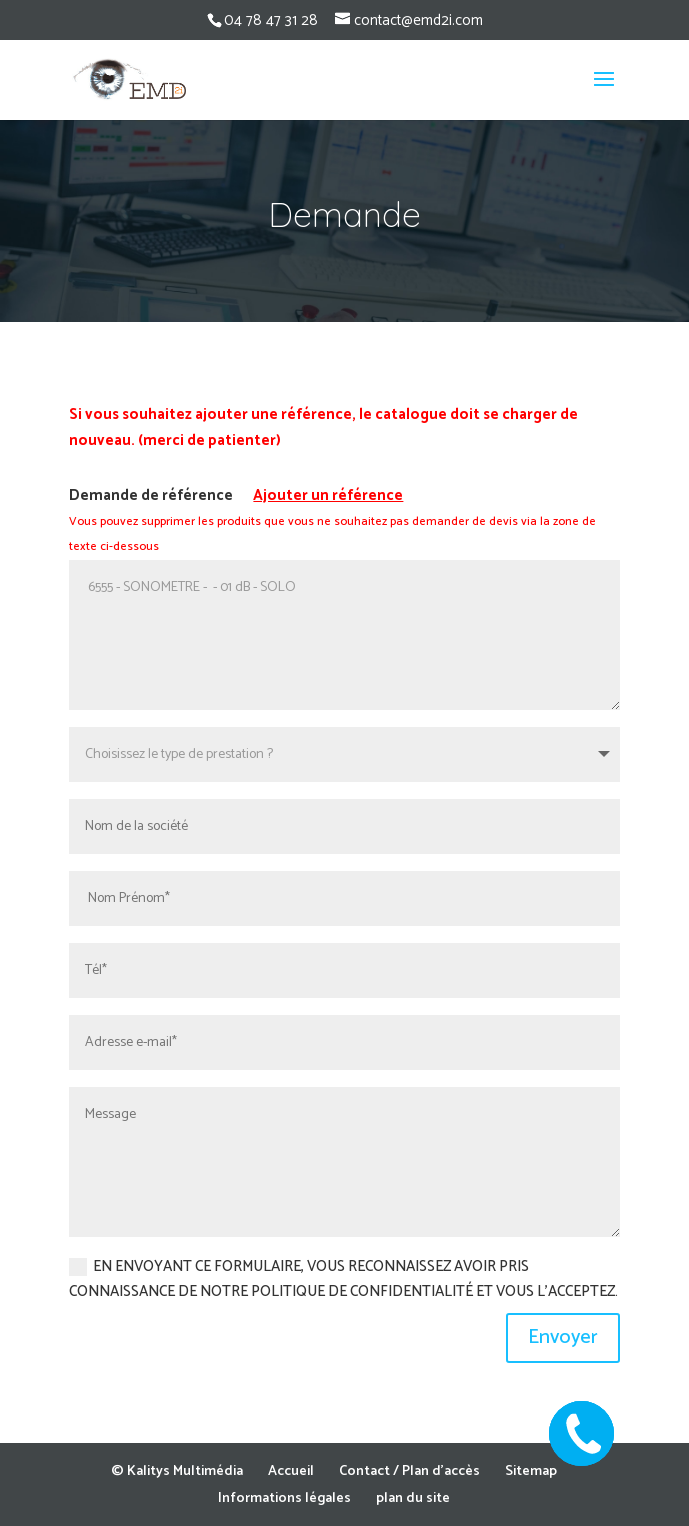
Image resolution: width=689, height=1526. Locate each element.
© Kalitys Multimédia (177, 1471)
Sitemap (531, 1471)
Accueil (291, 1471)
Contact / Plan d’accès (409, 1471)
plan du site (413, 1498)
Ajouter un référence (328, 495)
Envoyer (563, 1337)
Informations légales (284, 1498)
